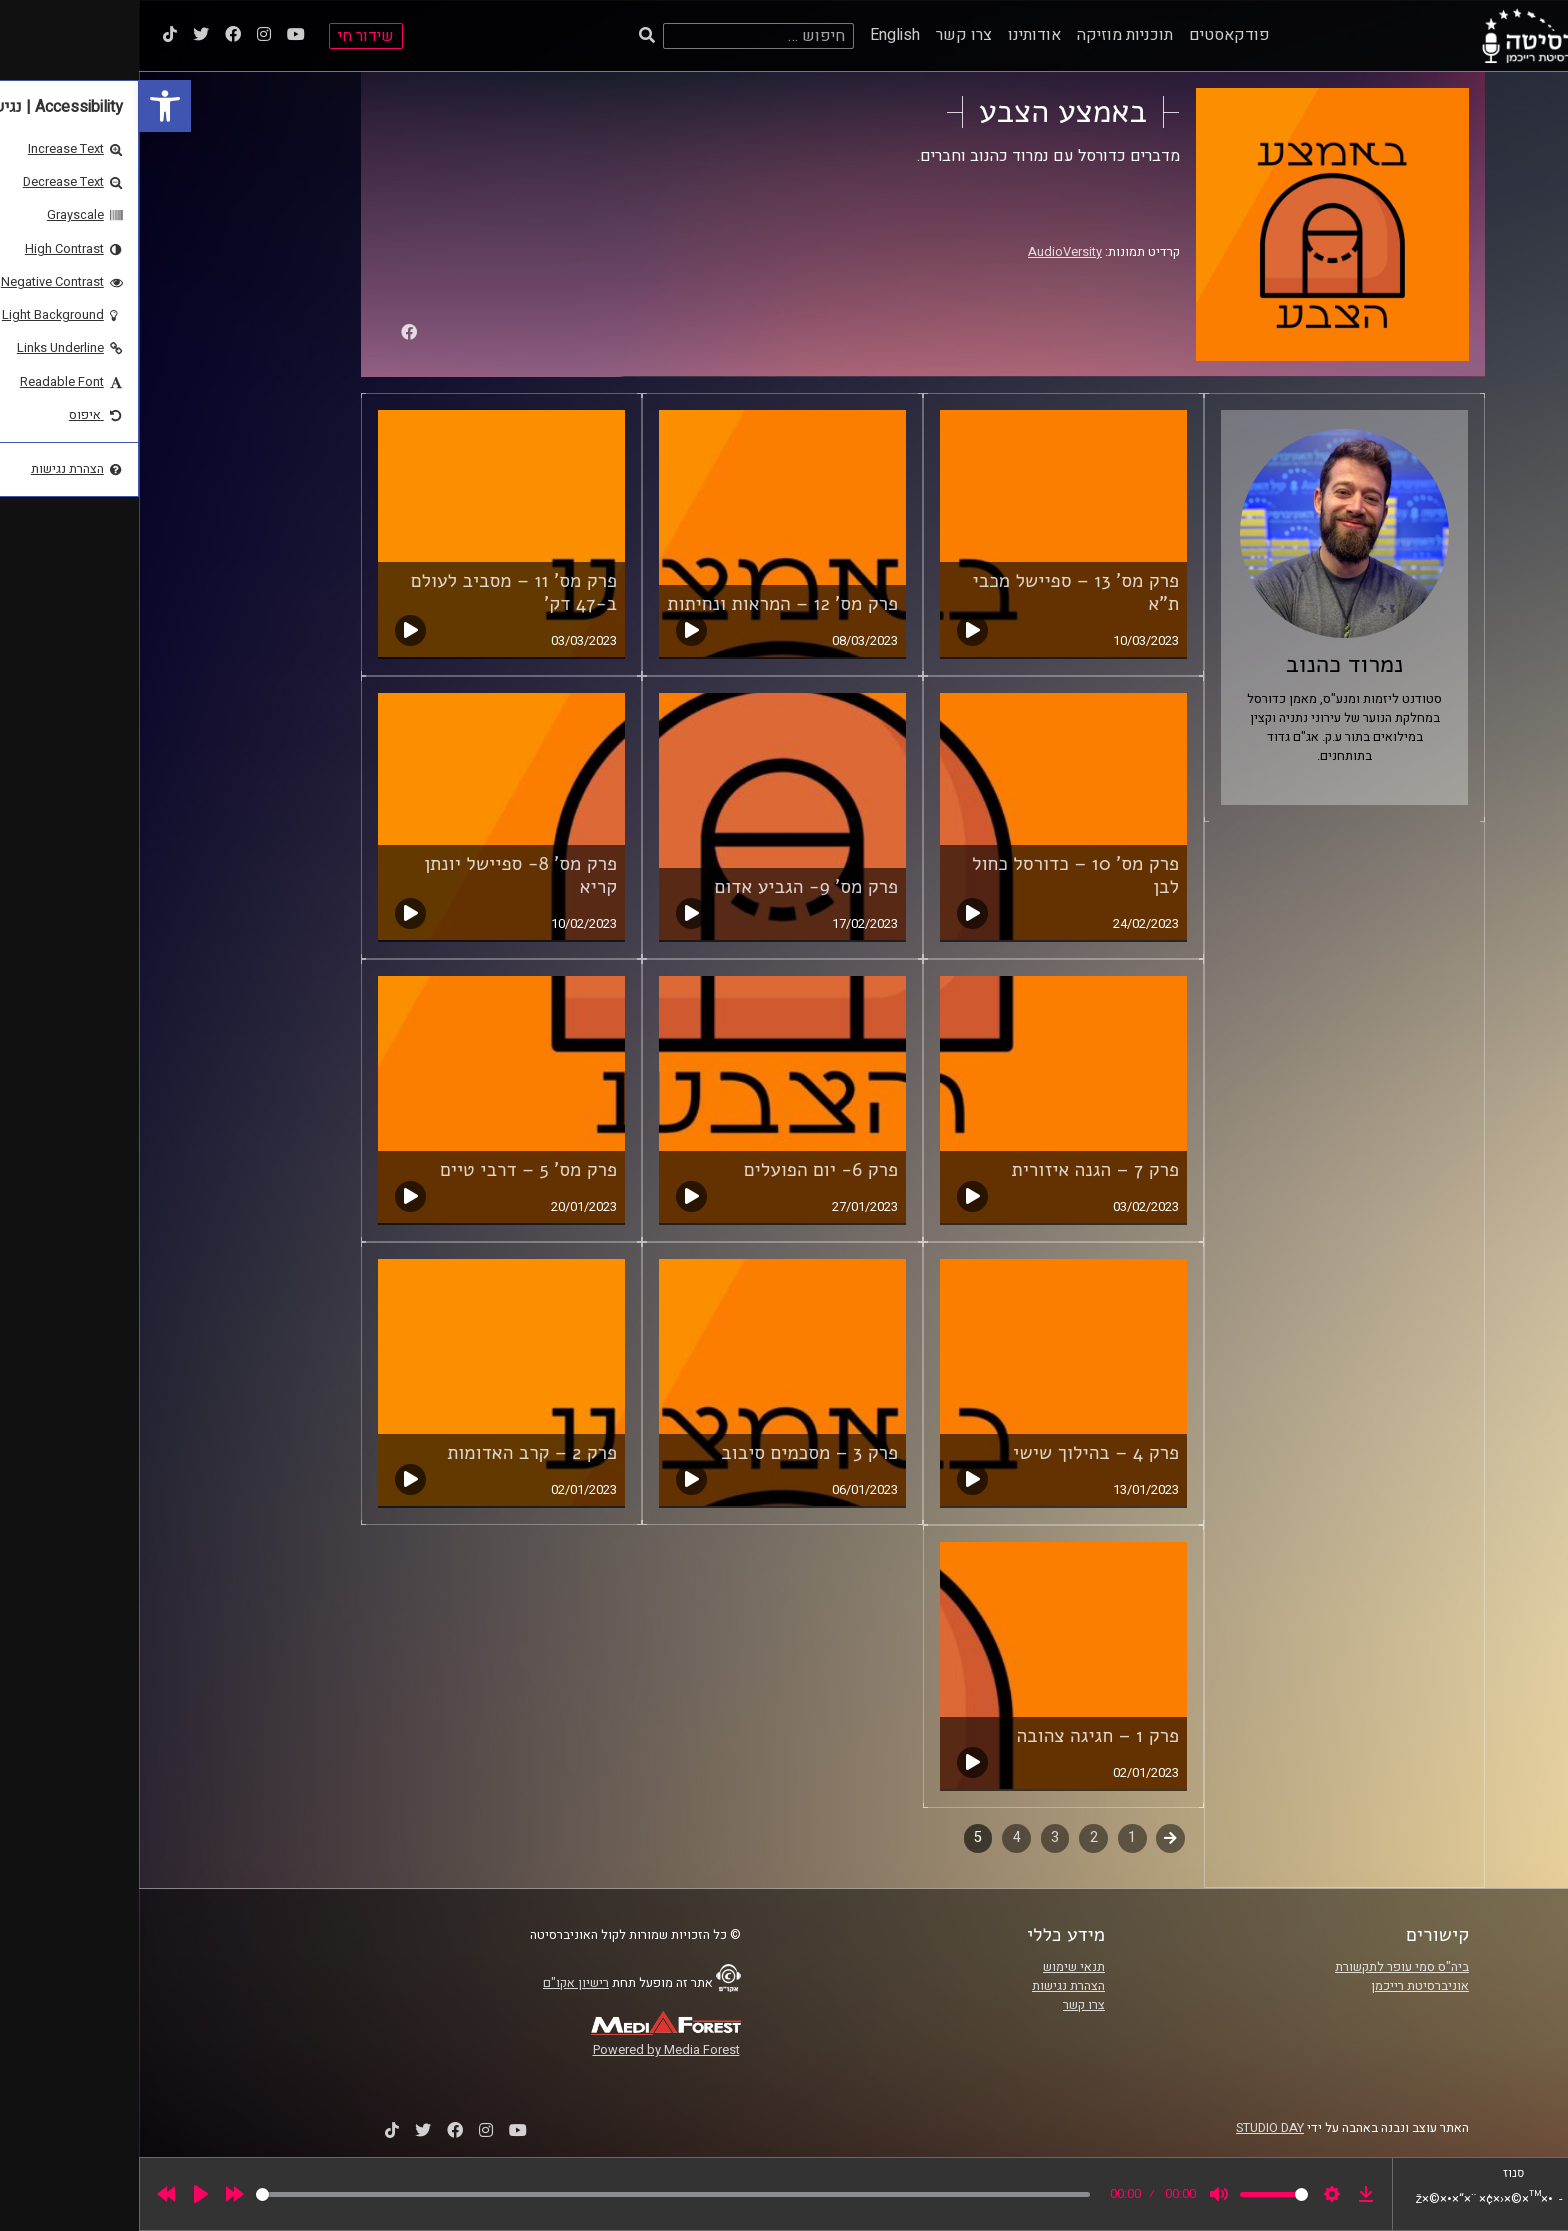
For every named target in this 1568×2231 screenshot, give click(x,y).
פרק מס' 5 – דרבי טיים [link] (389, 1170)
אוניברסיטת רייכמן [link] (1281, 1986)
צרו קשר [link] (825, 35)
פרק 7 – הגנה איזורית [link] (956, 1170)
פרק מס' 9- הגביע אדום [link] (667, 887)
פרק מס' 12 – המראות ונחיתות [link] (643, 604)
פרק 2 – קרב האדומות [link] (393, 1453)
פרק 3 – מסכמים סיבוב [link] (670, 1453)
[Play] (62, 2194)
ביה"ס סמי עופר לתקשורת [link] (1263, 1967)
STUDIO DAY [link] (1131, 2128)
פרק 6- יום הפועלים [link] (682, 1170)
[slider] (534, 2194)
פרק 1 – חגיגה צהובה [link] (958, 1736)
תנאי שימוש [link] (935, 1967)
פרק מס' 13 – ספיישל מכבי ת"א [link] (936, 592)
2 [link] (955, 1837)
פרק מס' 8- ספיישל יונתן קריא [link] (381, 875)
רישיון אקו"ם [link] (437, 1983)
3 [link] (916, 1837)
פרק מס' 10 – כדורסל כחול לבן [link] (936, 875)
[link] (26, 106)
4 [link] (878, 1837)
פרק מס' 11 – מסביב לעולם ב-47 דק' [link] (375, 592)
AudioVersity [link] (926, 252)
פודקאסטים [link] (1090, 35)
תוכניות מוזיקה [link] (986, 35)
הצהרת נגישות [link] (929, 1986)
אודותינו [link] (895, 35)
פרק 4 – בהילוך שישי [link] (957, 1453)
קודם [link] (1031, 1837)
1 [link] (993, 1837)
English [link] (756, 35)
